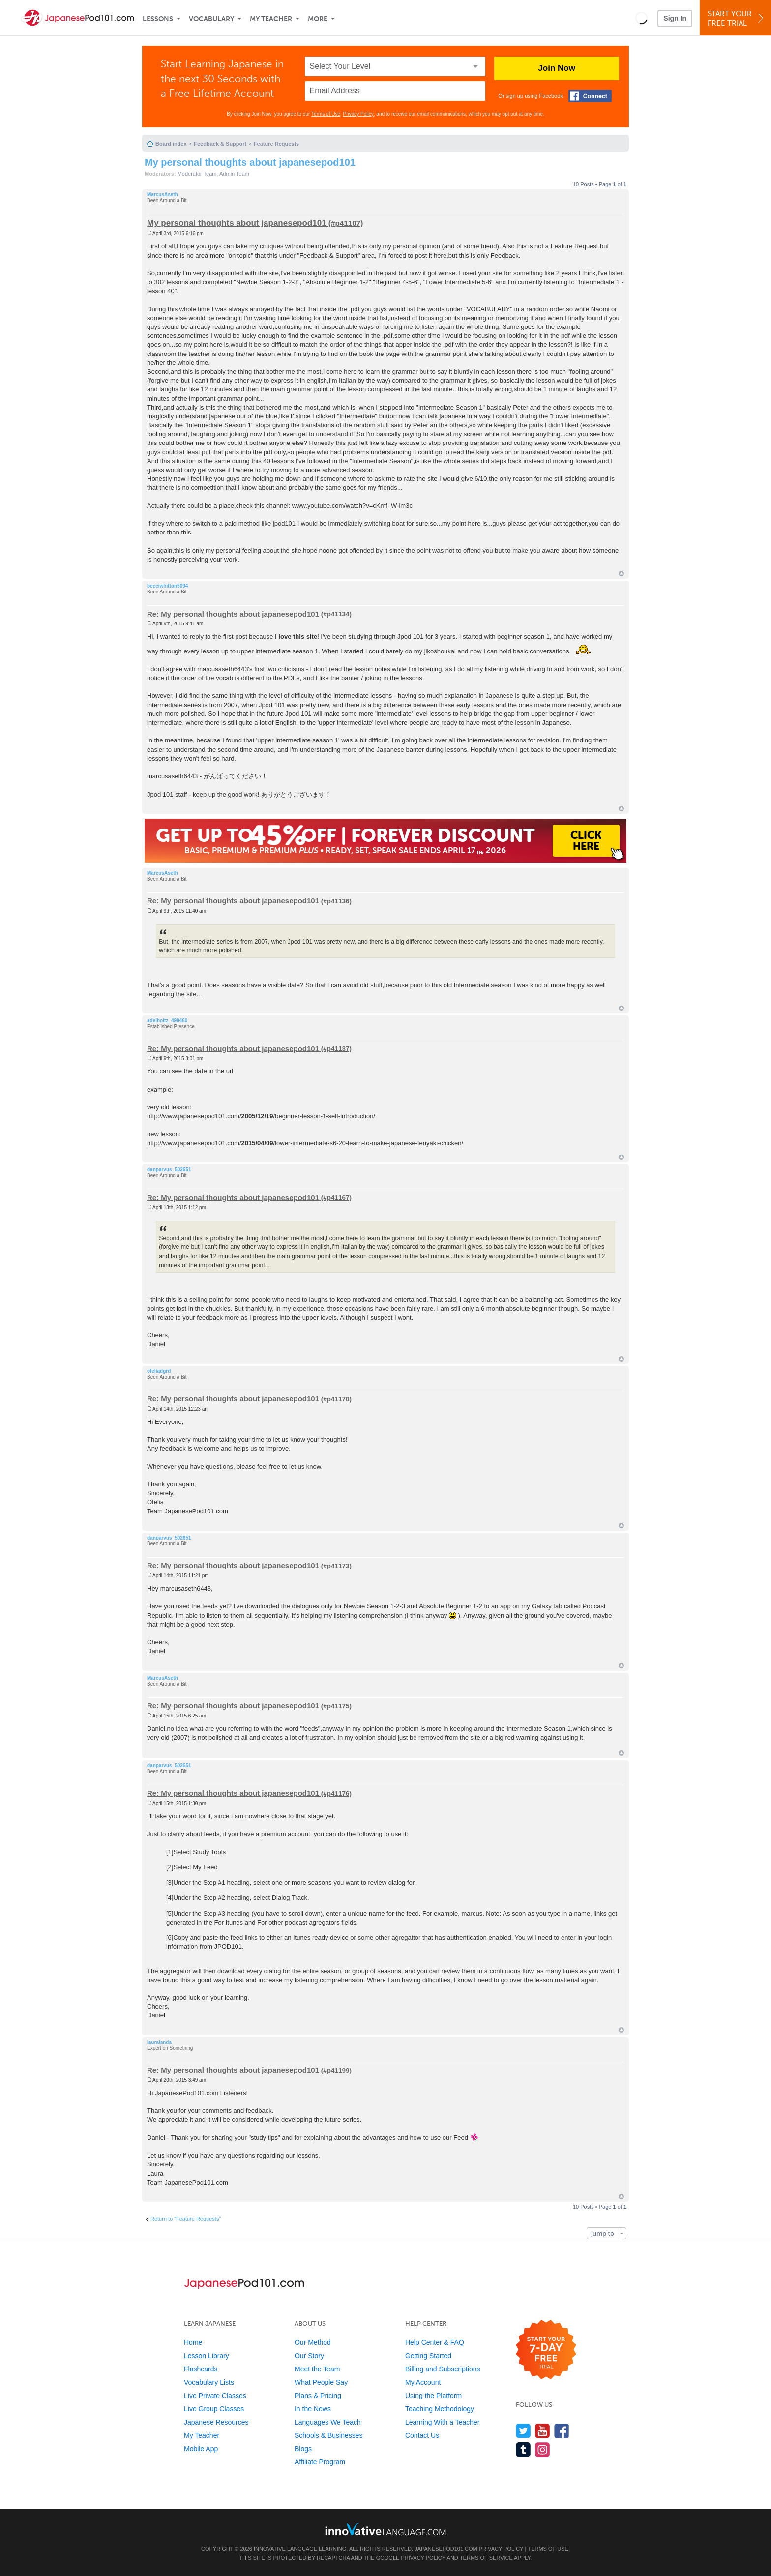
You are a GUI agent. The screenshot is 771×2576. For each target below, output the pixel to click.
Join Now (556, 68)
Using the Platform (433, 2395)
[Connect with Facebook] (590, 96)
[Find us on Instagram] (542, 2449)
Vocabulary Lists (209, 2382)
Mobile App (201, 2449)
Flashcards (200, 2369)
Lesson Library (206, 2356)
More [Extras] (317, 19)
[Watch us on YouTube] (542, 2430)
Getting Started (428, 2356)
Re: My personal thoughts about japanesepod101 (233, 613)
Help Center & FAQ (434, 2342)
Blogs (303, 2449)
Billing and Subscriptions (442, 2369)
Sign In (674, 18)
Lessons (158, 19)
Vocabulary (211, 19)
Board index (171, 144)
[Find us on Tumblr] (523, 2449)
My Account (423, 2382)
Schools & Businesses (329, 2435)
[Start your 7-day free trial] (546, 2350)
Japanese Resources (216, 2422)
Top (621, 573)
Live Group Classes (214, 2409)
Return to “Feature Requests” (185, 2218)
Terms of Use (325, 114)
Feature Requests (276, 144)
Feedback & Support (220, 144)
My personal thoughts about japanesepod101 (250, 162)
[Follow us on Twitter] (523, 2430)
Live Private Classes (215, 2395)
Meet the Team (317, 2369)
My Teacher (271, 19)
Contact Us (422, 2435)
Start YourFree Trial (737, 18)
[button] (641, 17)
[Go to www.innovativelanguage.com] (385, 2529)
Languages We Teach (328, 2422)
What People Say (321, 2382)
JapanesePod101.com (446, 2549)
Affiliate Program (320, 2462)
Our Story (309, 2356)
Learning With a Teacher (442, 2422)
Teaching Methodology (439, 2409)
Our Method (313, 2342)
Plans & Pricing (318, 2395)
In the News (313, 2409)
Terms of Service (486, 2558)
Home (193, 2342)
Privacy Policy (358, 114)
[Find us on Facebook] (561, 2430)
